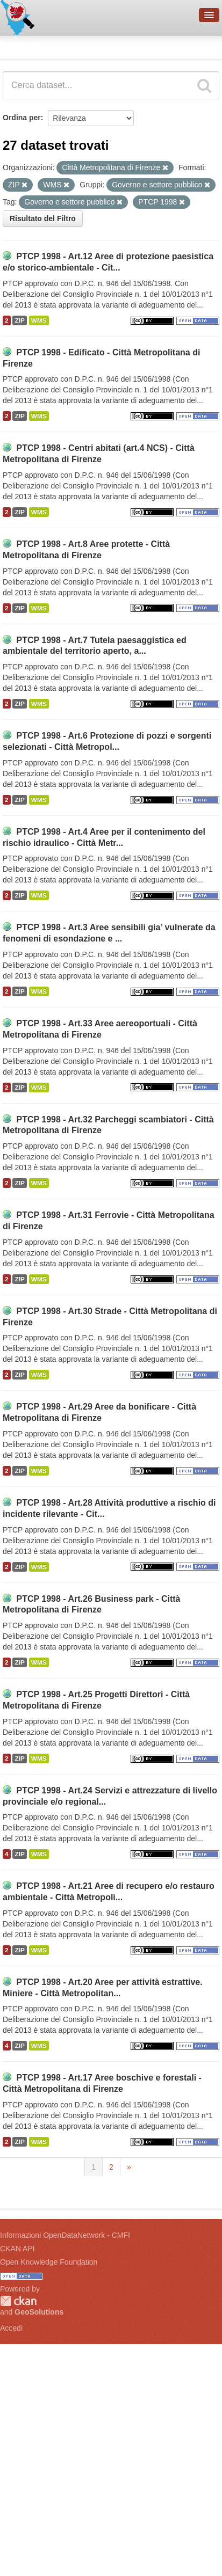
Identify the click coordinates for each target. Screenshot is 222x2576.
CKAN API (17, 2248)
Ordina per (22, 117)
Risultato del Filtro (43, 218)
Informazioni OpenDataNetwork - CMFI (65, 2235)
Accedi (11, 2328)
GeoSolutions (39, 2312)
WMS (39, 320)
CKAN (18, 2301)
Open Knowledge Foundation (48, 2262)
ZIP (19, 320)
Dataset (19, 46)
